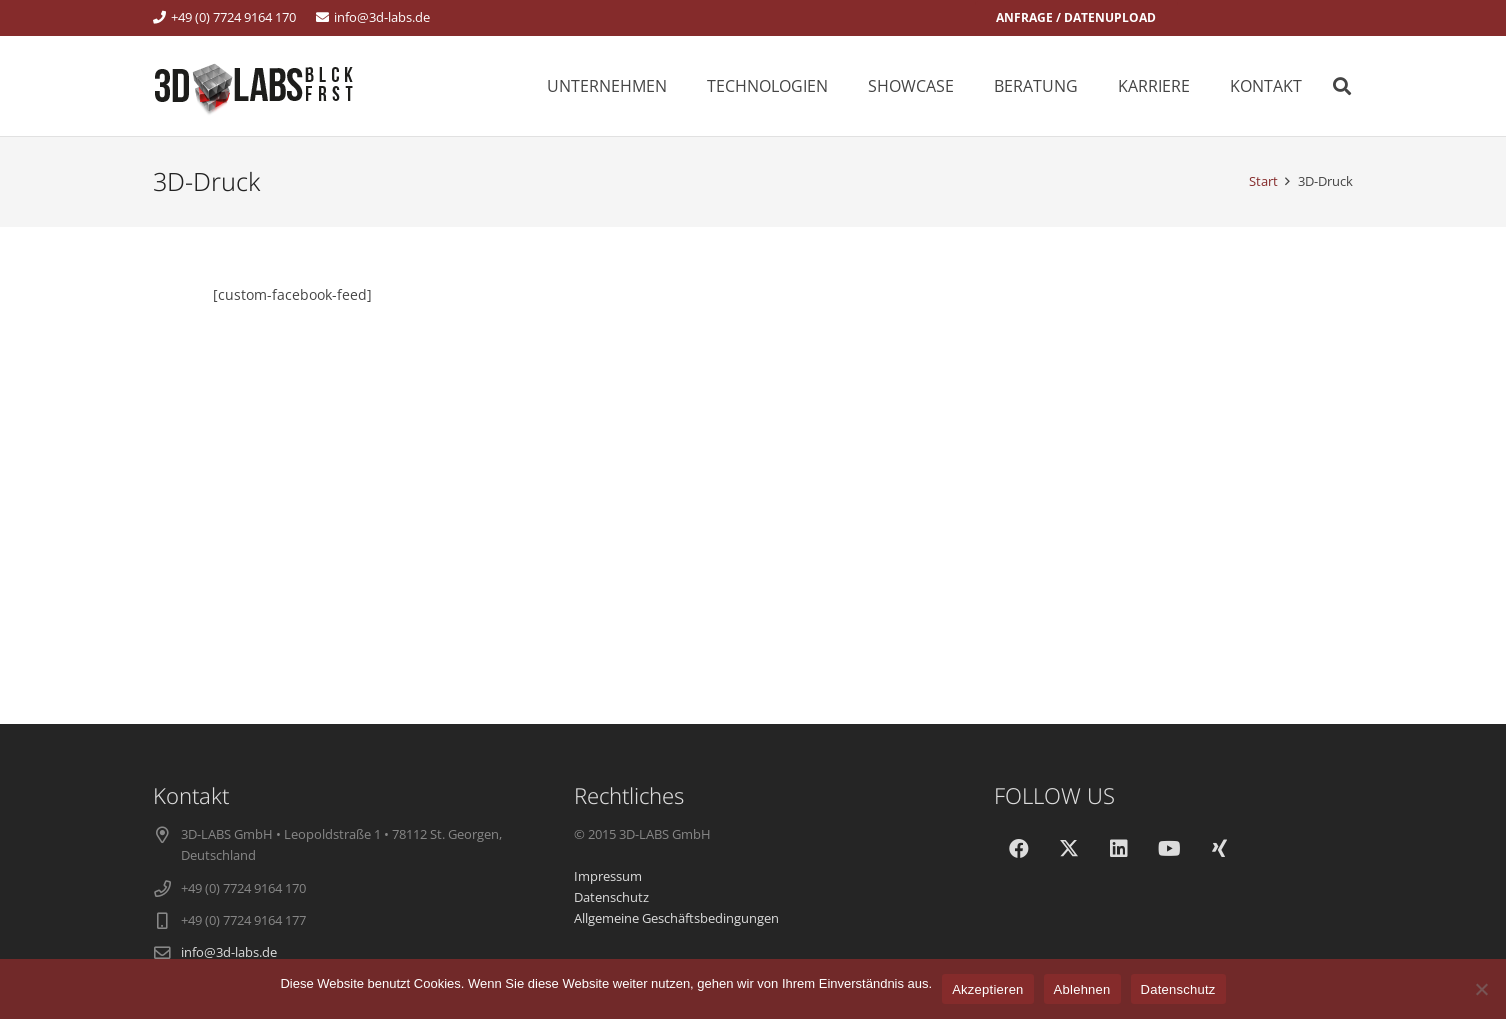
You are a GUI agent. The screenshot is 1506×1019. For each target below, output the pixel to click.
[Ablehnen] (1481, 989)
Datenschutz (1178, 989)
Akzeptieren (987, 989)
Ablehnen (1082, 989)
